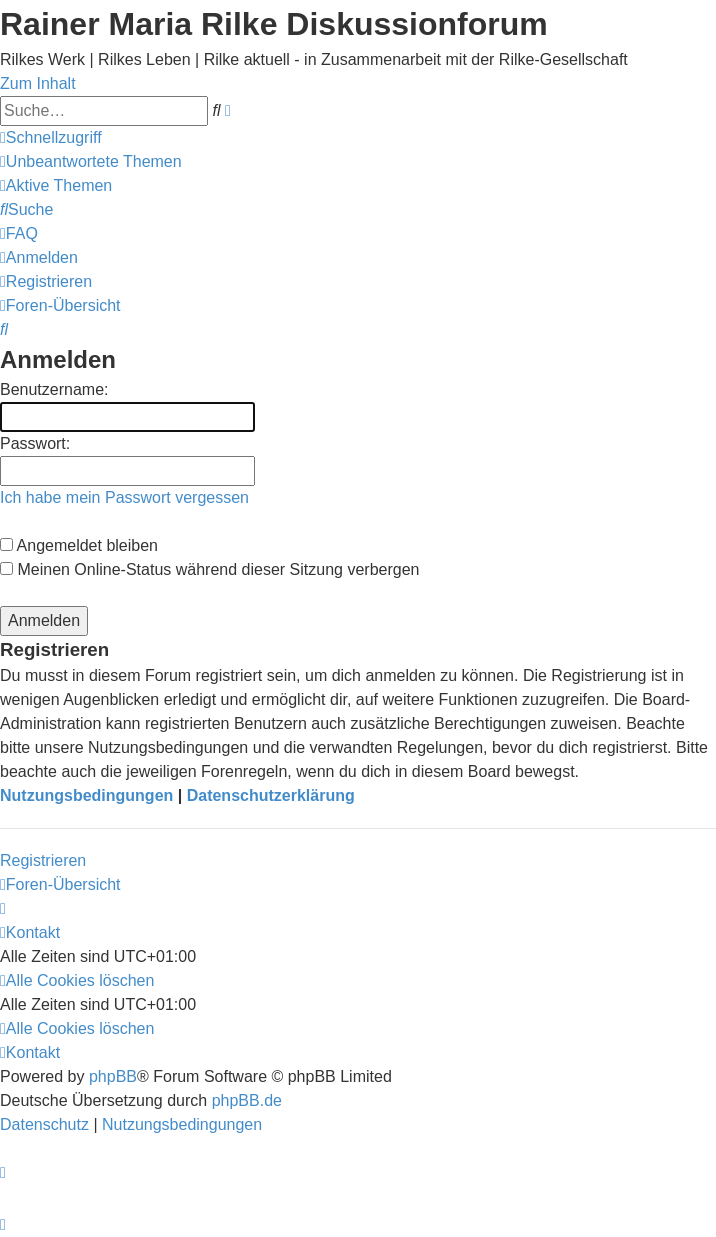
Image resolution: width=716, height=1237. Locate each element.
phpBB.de (247, 1100)
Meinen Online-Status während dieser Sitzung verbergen (209, 569)
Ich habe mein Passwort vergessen (124, 497)
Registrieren (43, 860)
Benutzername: (54, 389)
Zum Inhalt (38, 83)
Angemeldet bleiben (79, 545)
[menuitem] (91, 161)
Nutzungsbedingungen (86, 795)
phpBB (113, 1076)
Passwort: (35, 443)
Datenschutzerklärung (271, 795)
